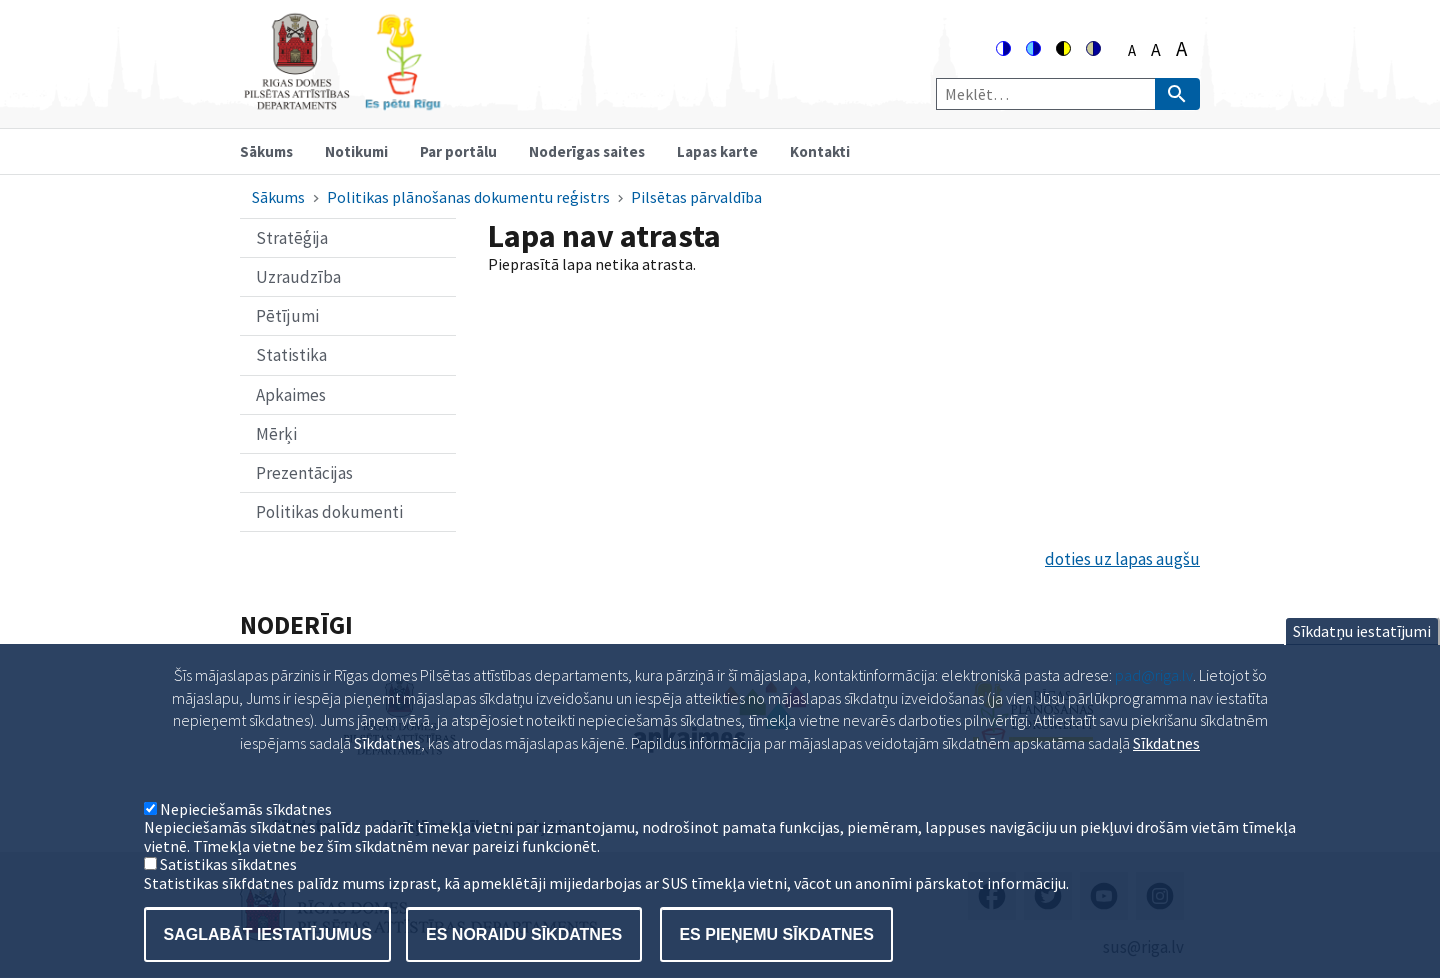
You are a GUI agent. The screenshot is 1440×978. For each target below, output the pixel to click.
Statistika (291, 355)
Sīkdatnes (1166, 772)
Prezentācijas (304, 473)
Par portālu (458, 151)
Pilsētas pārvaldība (696, 197)
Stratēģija (292, 238)
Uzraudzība (298, 277)
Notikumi (356, 151)
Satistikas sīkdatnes (228, 894)
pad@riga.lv (1154, 705)
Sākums (266, 151)
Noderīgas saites (587, 151)
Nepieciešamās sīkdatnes (246, 839)
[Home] (342, 101)
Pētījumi (287, 316)
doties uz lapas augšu (1122, 559)
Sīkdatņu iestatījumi (1362, 661)
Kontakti (820, 151)
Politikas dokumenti (329, 512)
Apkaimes (291, 395)
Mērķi (276, 434)
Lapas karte (717, 151)
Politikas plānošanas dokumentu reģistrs (468, 197)
